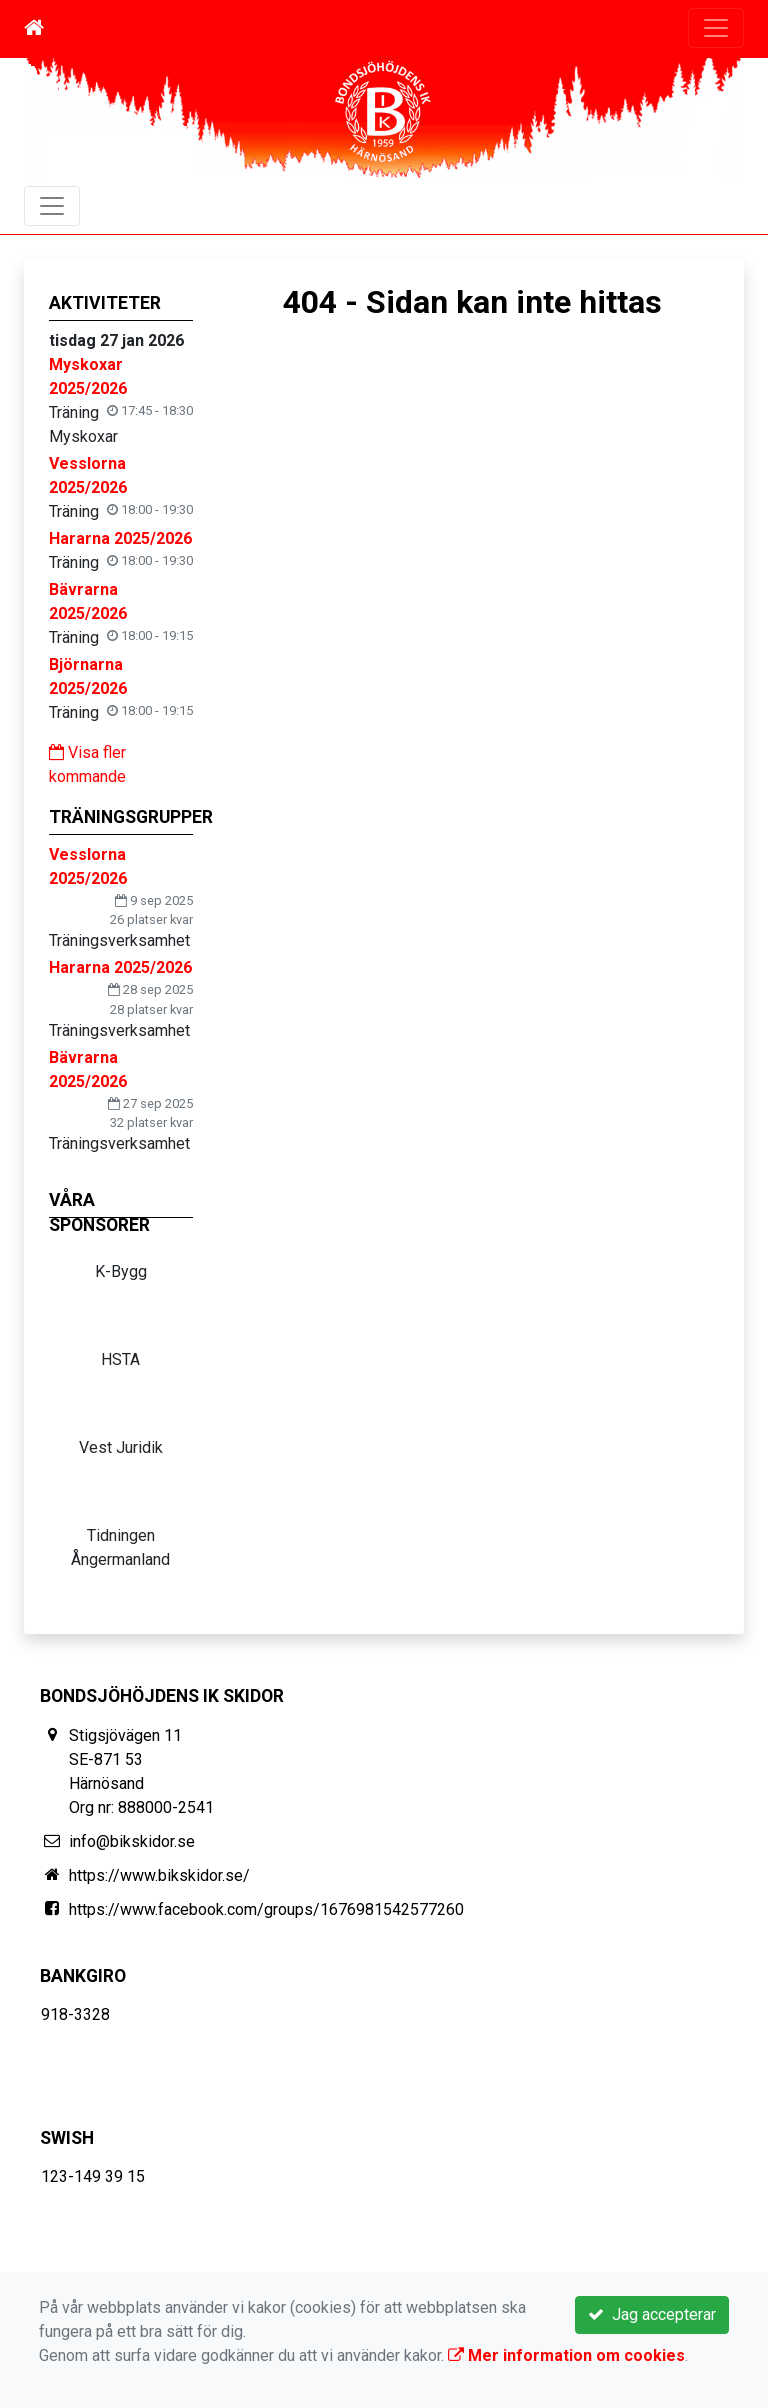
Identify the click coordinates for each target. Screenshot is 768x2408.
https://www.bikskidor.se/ (159, 1875)
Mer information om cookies (566, 2355)
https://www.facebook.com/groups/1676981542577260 (266, 1909)
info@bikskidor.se (132, 1841)
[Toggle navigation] (716, 28)
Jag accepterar (652, 2314)
